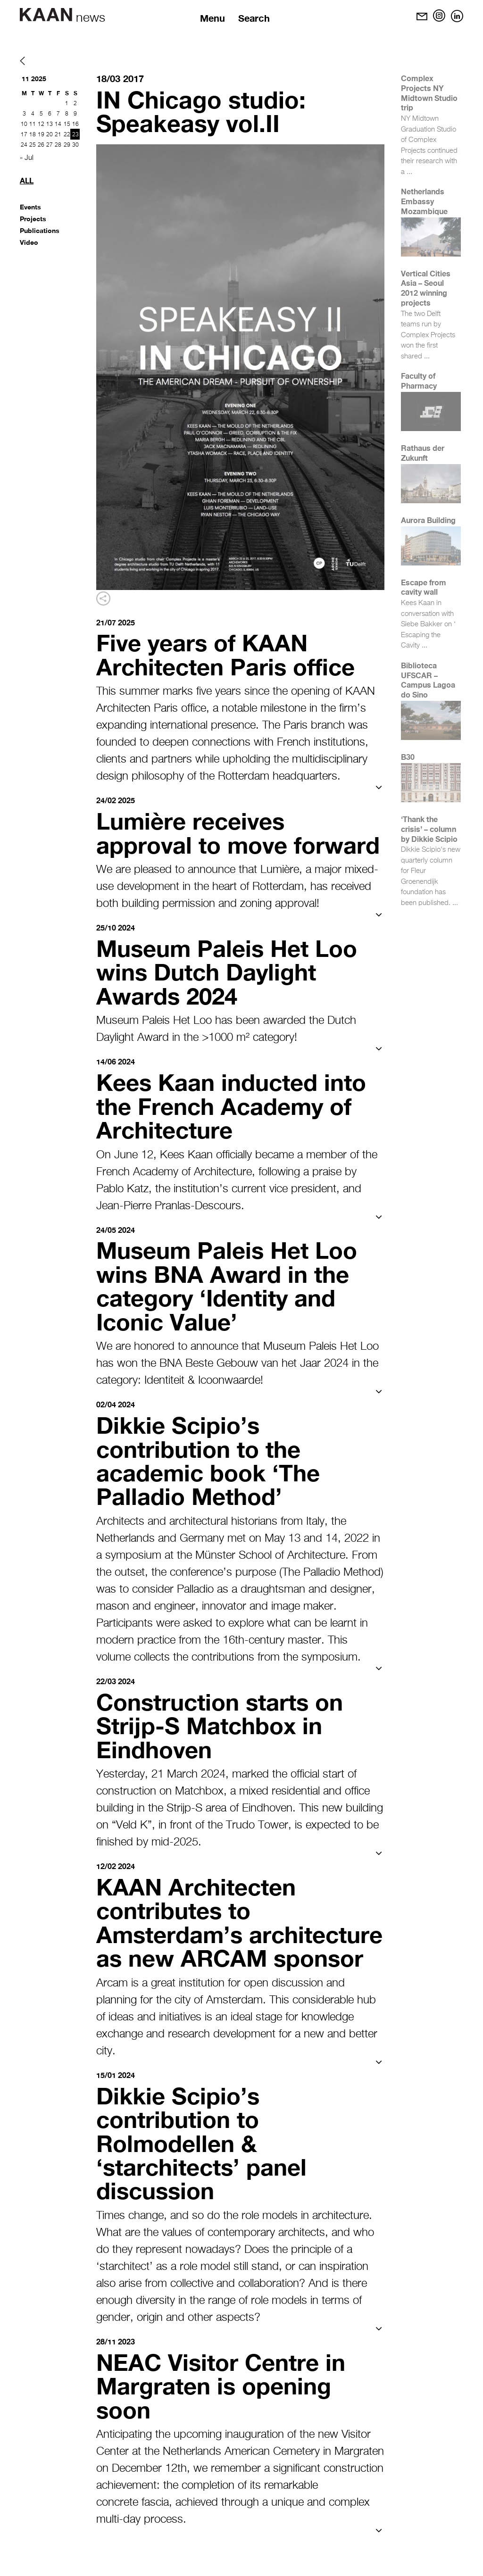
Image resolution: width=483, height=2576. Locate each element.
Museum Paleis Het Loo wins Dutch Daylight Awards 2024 (230, 994)
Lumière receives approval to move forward (194, 843)
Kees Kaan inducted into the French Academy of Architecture (235, 1127)
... (409, 171)
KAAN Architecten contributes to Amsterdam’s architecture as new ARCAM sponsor (208, 1952)
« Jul (26, 157)
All (26, 180)
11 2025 (34, 79)
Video (29, 242)
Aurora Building (428, 519)
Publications (39, 230)
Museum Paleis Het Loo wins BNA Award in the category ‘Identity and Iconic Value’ (230, 1306)
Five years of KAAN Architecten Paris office (229, 654)
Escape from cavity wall (423, 587)
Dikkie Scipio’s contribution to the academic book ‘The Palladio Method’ (211, 1480)
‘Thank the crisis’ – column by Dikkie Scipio (429, 828)
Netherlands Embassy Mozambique (424, 201)
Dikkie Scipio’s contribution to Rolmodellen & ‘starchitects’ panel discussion (204, 2184)
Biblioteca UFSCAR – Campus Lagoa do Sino (428, 680)
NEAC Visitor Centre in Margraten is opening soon (223, 2426)
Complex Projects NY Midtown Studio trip (429, 93)
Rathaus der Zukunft (422, 452)
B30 (408, 756)
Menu (212, 18)
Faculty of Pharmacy (419, 380)
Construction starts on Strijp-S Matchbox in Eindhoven (223, 1744)
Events (30, 207)
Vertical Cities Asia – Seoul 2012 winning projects (425, 288)
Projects (33, 219)
